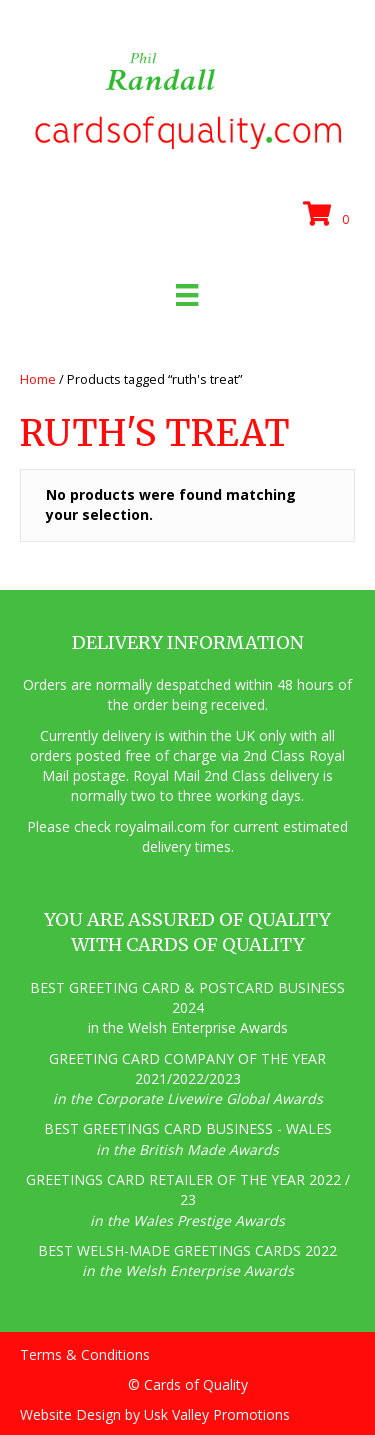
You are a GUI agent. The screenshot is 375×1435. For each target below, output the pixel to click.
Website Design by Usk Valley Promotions (155, 1414)
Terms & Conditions (85, 1354)
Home (38, 379)
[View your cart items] (329, 215)
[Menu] (187, 295)
